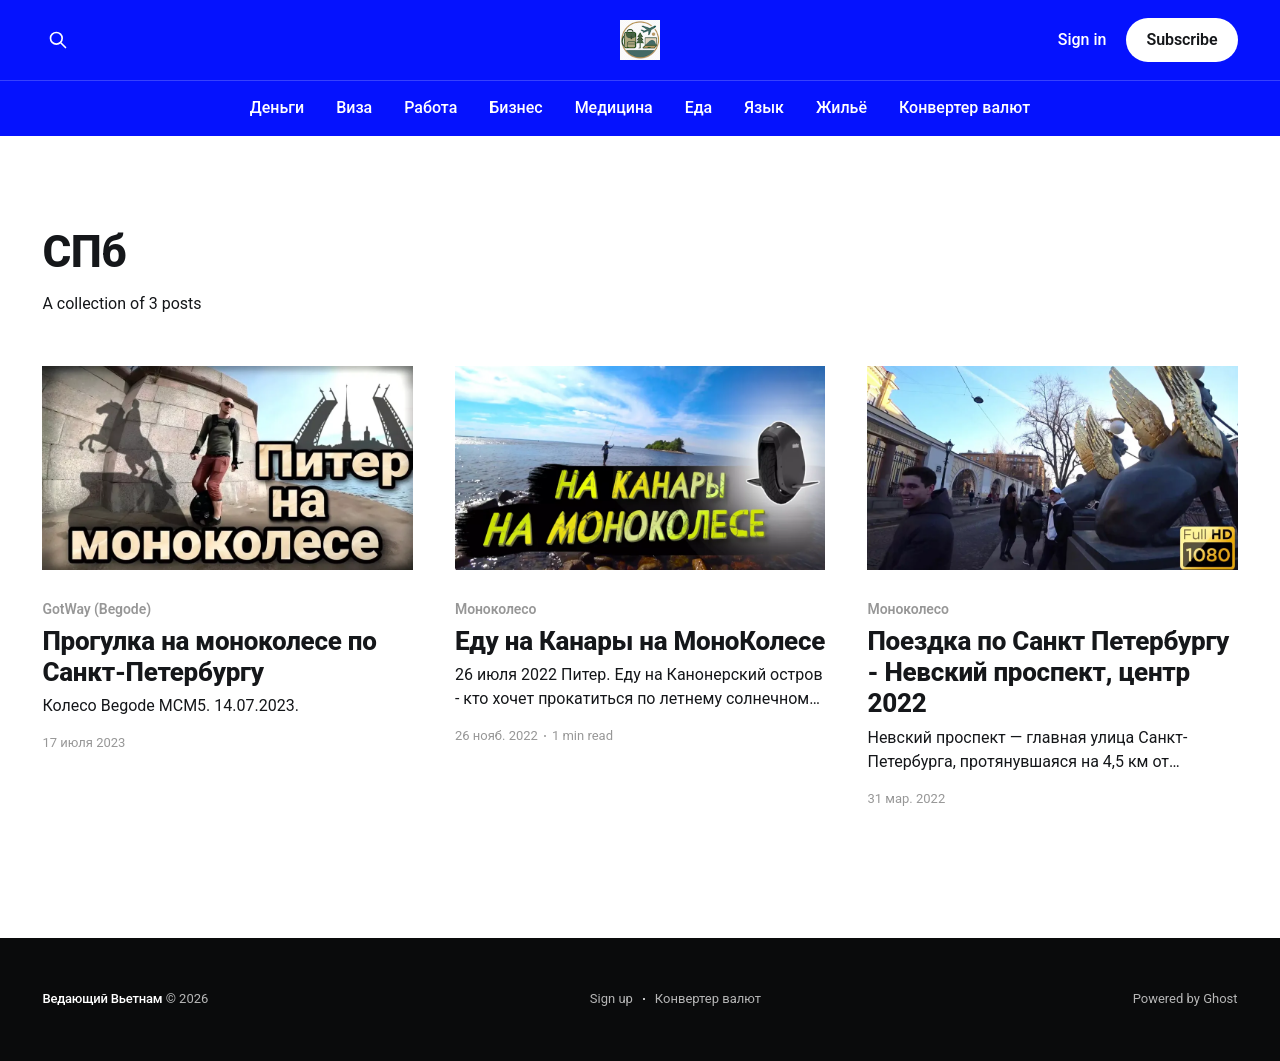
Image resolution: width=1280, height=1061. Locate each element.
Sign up (611, 998)
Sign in (1082, 39)
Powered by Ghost (1185, 998)
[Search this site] (58, 40)
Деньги (277, 107)
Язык (764, 107)
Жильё (841, 107)
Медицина (614, 107)
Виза (354, 107)
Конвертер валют (964, 107)
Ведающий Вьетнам (102, 998)
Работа (430, 107)
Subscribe (1181, 39)
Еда (699, 107)
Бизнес (515, 107)
